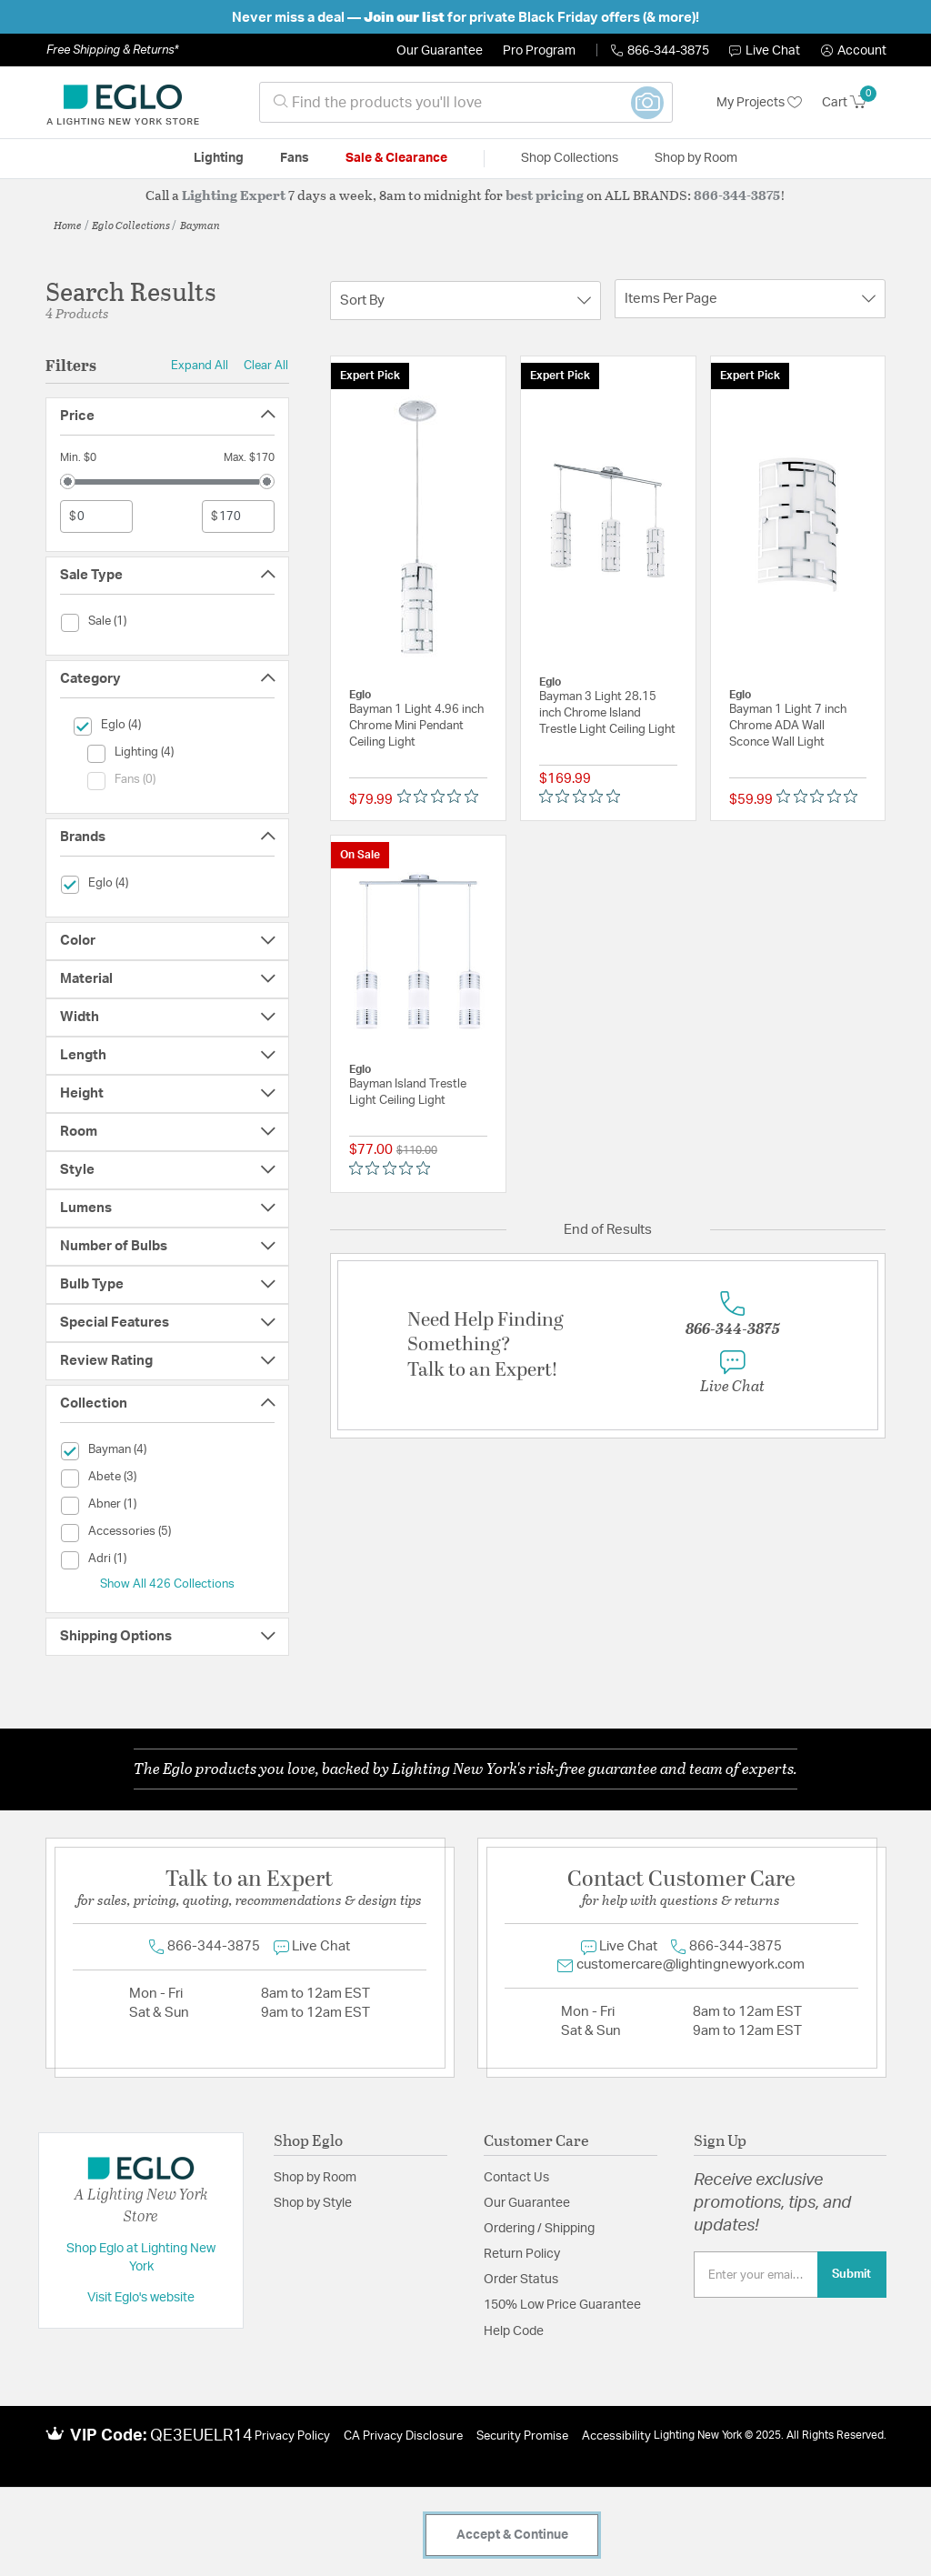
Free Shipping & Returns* (112, 50)
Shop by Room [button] (696, 158)
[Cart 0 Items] (854, 102)
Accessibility (616, 2436)
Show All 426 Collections (167, 1584)
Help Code (514, 2331)
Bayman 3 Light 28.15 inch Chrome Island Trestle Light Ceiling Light (607, 713)
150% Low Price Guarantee (562, 2305)
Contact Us (516, 2177)
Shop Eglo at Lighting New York (140, 2257)
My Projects (759, 102)
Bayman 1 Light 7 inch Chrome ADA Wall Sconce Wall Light (787, 726)
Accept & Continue (512, 2535)
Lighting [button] (219, 158)
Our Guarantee (439, 51)
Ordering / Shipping (539, 2228)
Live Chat (764, 51)
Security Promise (522, 2436)
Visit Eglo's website (141, 2297)
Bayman (200, 224)
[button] (853, 51)
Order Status (521, 2279)
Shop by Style (313, 2203)
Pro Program (539, 51)
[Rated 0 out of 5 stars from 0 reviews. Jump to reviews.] (442, 795)
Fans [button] (294, 158)
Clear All (266, 365)
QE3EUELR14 (201, 2436)
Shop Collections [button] (569, 158)
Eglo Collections (131, 224)
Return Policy (522, 2254)
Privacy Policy (292, 2436)
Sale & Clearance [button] (396, 158)
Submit (851, 2274)
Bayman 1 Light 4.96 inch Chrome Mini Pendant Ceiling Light (416, 726)
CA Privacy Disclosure (403, 2436)
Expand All (199, 365)
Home (68, 224)
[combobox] (466, 102)
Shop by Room (315, 2177)
